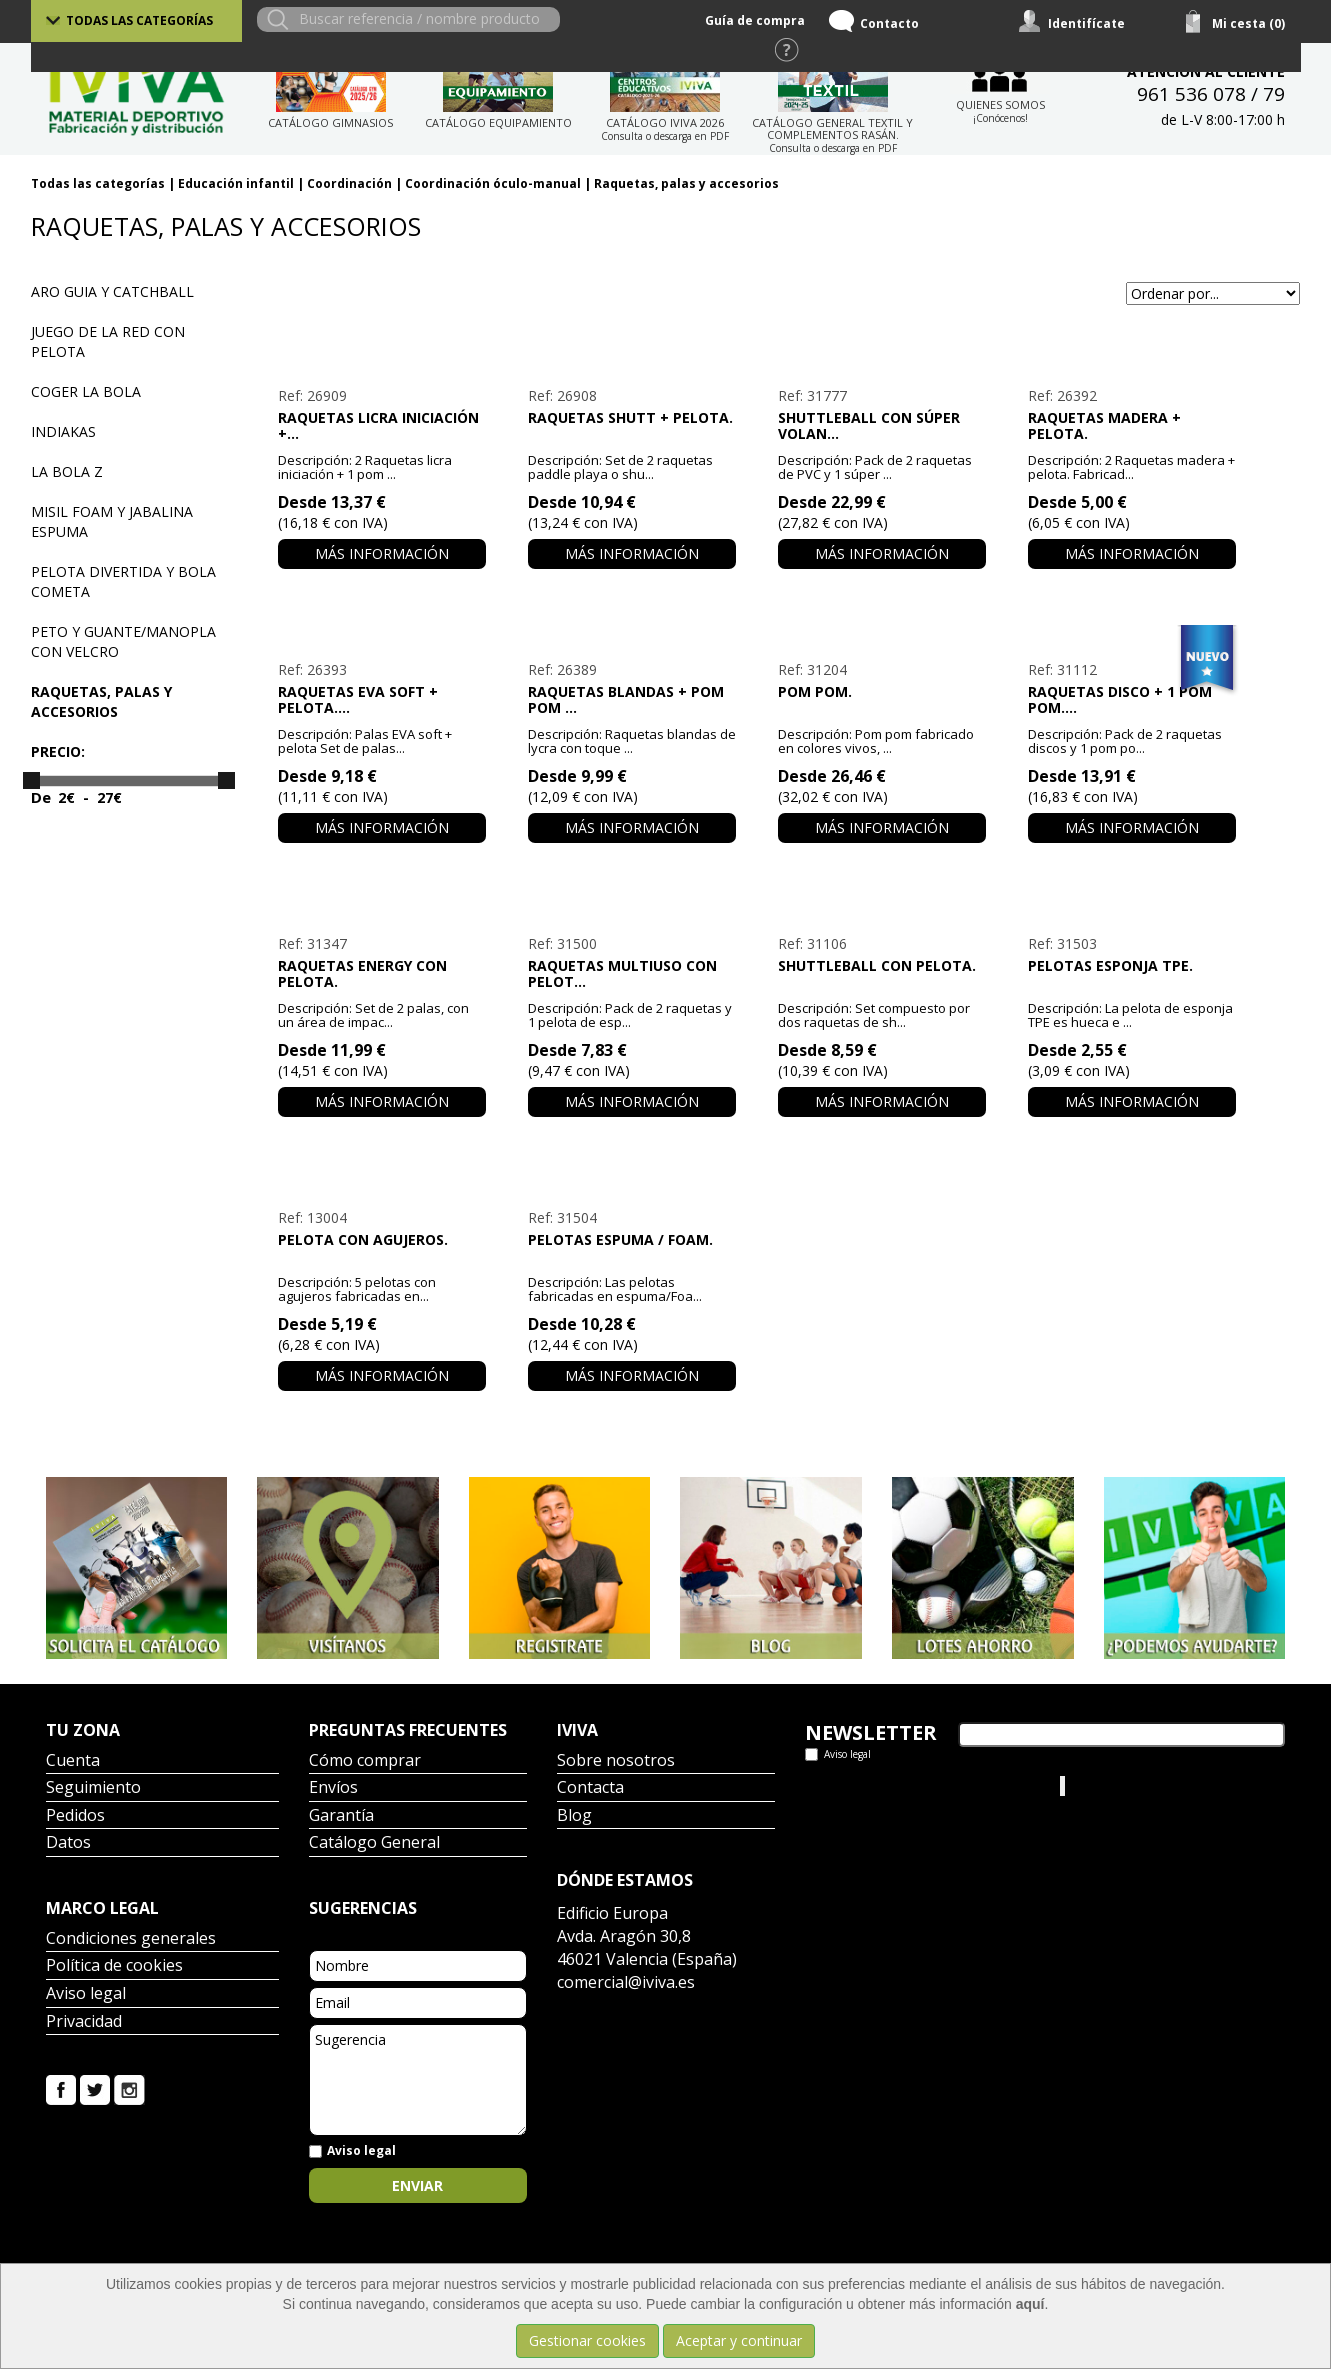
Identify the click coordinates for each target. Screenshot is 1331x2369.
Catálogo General (374, 1843)
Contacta (590, 1788)
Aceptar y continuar (739, 2340)
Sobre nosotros (616, 1761)
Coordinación (349, 183)
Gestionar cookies (587, 2340)
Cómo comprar (365, 1761)
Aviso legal (86, 1994)
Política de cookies (114, 1966)
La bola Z (67, 471)
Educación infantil (236, 183)
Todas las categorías (139, 20)
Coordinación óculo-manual (493, 183)
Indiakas (63, 431)
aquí (1030, 2304)
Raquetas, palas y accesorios (686, 183)
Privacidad (84, 2022)
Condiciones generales (131, 1939)
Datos (68, 1843)
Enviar (417, 2185)
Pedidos (75, 1816)
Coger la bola (86, 391)
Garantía (341, 1816)
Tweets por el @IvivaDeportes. (904, 1785)
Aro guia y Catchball (112, 291)
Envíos (333, 1788)
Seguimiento (93, 1788)
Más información (382, 553)
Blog (574, 1816)
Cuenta (73, 1761)
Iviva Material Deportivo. (1144, 1785)
